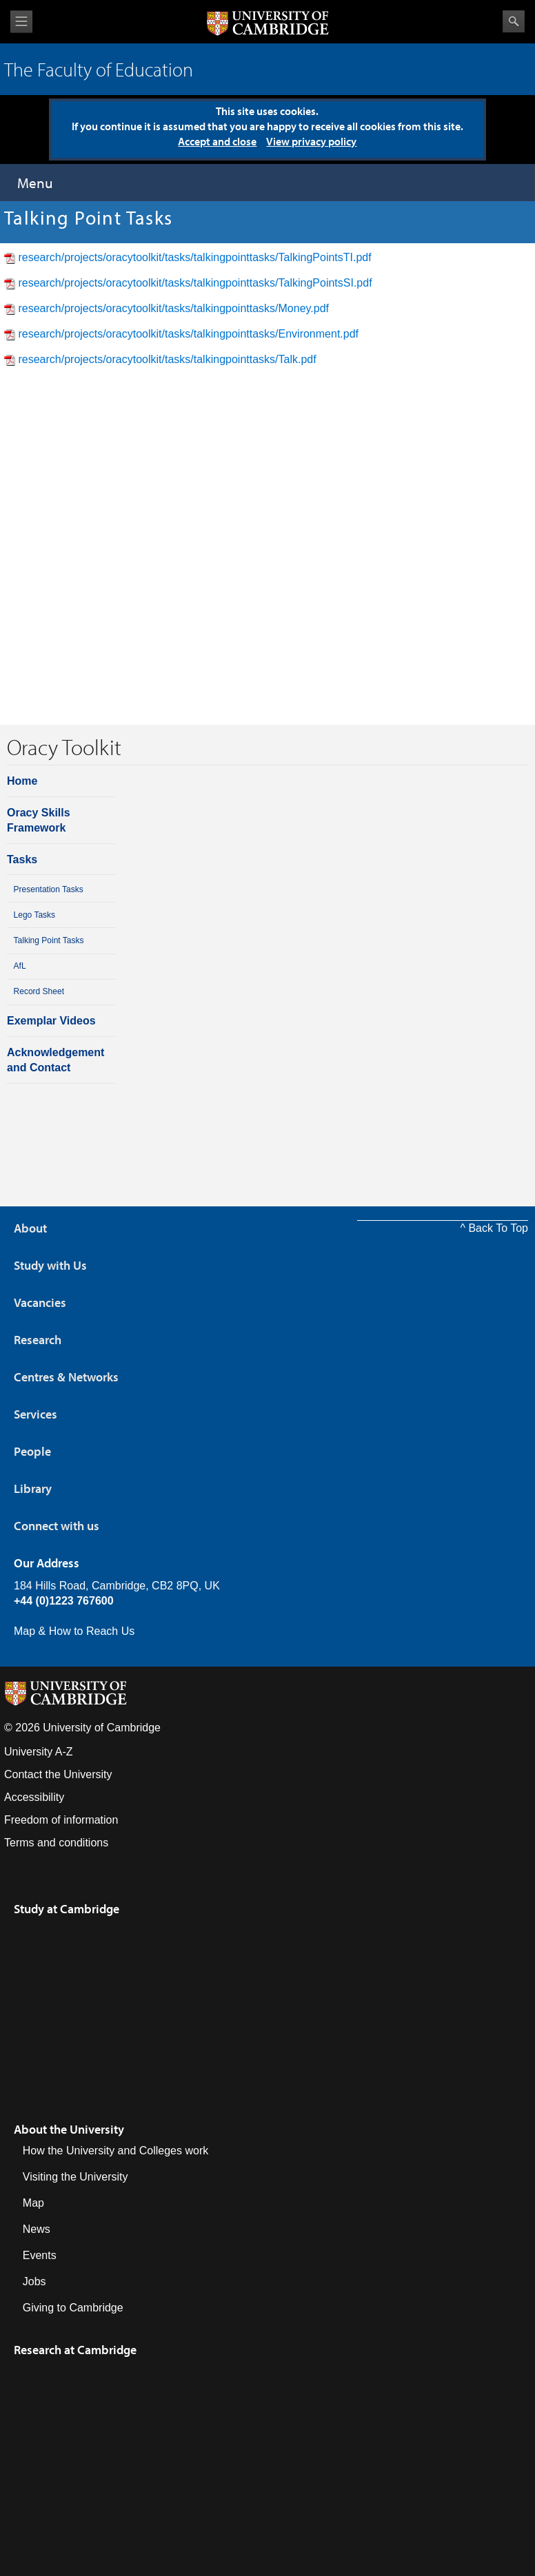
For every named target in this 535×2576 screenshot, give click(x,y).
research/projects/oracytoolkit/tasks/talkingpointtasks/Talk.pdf (167, 359)
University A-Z (38, 1752)
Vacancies (40, 1302)
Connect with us (56, 1526)
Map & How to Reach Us (74, 1631)
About (30, 1228)
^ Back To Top (494, 1228)
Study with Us (50, 1265)
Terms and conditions (56, 1842)
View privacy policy (311, 141)
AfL (20, 966)
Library (33, 1488)
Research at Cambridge (75, 2350)
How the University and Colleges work (115, 2150)
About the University (69, 2129)
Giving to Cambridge (73, 2308)
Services (35, 1414)
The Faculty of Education (98, 69)
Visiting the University (75, 2177)
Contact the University (58, 1774)
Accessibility (34, 1797)
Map (33, 2203)
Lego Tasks (35, 915)
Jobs (34, 2281)
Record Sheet (39, 991)
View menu (21, 21)
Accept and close (217, 141)
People (32, 1451)
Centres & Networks (66, 1377)
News (36, 2229)
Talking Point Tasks (49, 940)
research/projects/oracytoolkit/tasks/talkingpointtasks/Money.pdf (173, 308)
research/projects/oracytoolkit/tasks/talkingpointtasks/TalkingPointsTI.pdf (194, 257)
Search (514, 21)
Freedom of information (61, 1820)
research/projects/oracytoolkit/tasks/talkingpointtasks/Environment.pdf (188, 334)
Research (37, 1340)
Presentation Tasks (48, 889)
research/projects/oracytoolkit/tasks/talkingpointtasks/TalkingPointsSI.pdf (195, 283)
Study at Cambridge (66, 1909)
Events (40, 2255)
